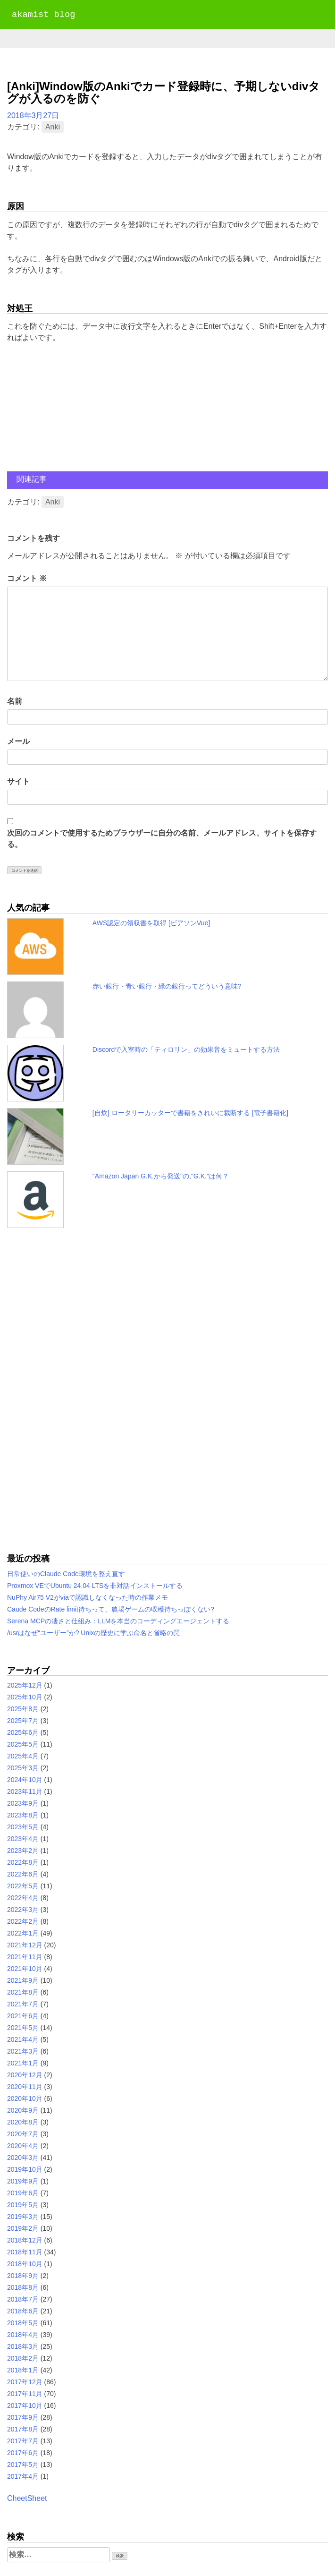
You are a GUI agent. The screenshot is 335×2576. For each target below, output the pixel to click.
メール (18, 741)
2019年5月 (23, 2205)
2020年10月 (24, 2098)
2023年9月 (23, 1803)
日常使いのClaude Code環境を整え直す (66, 1574)
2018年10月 (24, 2264)
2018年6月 (23, 2311)
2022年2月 (23, 1921)
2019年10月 (24, 2169)
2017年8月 (23, 2429)
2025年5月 (23, 1744)
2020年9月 (23, 2110)
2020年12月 (24, 2075)
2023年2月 (23, 1850)
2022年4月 (23, 1898)
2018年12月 (24, 2240)
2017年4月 (23, 2476)
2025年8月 (23, 1709)
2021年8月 (23, 1992)
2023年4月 (23, 1838)
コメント (27, 578)
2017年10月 (24, 2405)
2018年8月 (23, 2287)
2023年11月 (24, 1791)
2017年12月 (24, 2382)
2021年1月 (23, 2063)
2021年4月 (23, 2039)
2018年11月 (24, 2252)
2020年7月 (23, 2134)
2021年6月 (23, 2016)
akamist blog (43, 15)
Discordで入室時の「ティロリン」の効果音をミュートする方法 (186, 1049)
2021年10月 (24, 1968)
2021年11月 (24, 1957)
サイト (18, 781)
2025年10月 (24, 1697)
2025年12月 (24, 1685)
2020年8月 (23, 2122)
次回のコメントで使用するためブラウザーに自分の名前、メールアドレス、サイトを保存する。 (162, 838)
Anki (52, 127)
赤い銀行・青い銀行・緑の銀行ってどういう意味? (167, 986)
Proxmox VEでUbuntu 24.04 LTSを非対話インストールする (95, 1585)
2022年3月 (23, 1909)
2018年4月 (23, 2334)
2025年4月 (23, 1756)
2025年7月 (23, 1720)
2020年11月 (24, 2086)
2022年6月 (23, 1874)
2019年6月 (23, 2193)
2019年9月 (23, 2181)
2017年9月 (23, 2417)
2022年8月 (23, 1862)
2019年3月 (23, 2216)
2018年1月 (23, 2370)
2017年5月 (23, 2464)
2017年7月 (23, 2441)
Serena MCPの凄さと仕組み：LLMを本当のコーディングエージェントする (118, 1621)
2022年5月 (23, 1886)
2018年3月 (23, 2346)
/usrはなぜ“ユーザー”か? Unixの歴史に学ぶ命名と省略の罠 (93, 1633)
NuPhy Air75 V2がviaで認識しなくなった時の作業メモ (87, 1597)
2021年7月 (23, 2004)
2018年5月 (23, 2323)
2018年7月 (23, 2299)
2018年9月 (23, 2275)
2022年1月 (23, 1933)
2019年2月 (23, 2228)
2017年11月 (24, 2393)
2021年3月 (23, 2051)
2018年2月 (23, 2358)
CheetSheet (27, 2498)
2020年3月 (23, 2157)
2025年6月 (23, 1732)
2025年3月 (23, 1768)
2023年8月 (23, 1815)
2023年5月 (23, 1827)
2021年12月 (24, 1945)
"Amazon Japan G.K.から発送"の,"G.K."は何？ (160, 1176)
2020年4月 (23, 2146)
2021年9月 (23, 1980)
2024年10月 (24, 1779)
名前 (14, 701)
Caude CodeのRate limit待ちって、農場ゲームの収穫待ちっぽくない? (110, 1609)
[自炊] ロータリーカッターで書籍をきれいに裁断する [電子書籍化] (190, 1113)
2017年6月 (23, 2453)
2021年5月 (23, 2027)
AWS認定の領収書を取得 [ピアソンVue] (151, 923)
